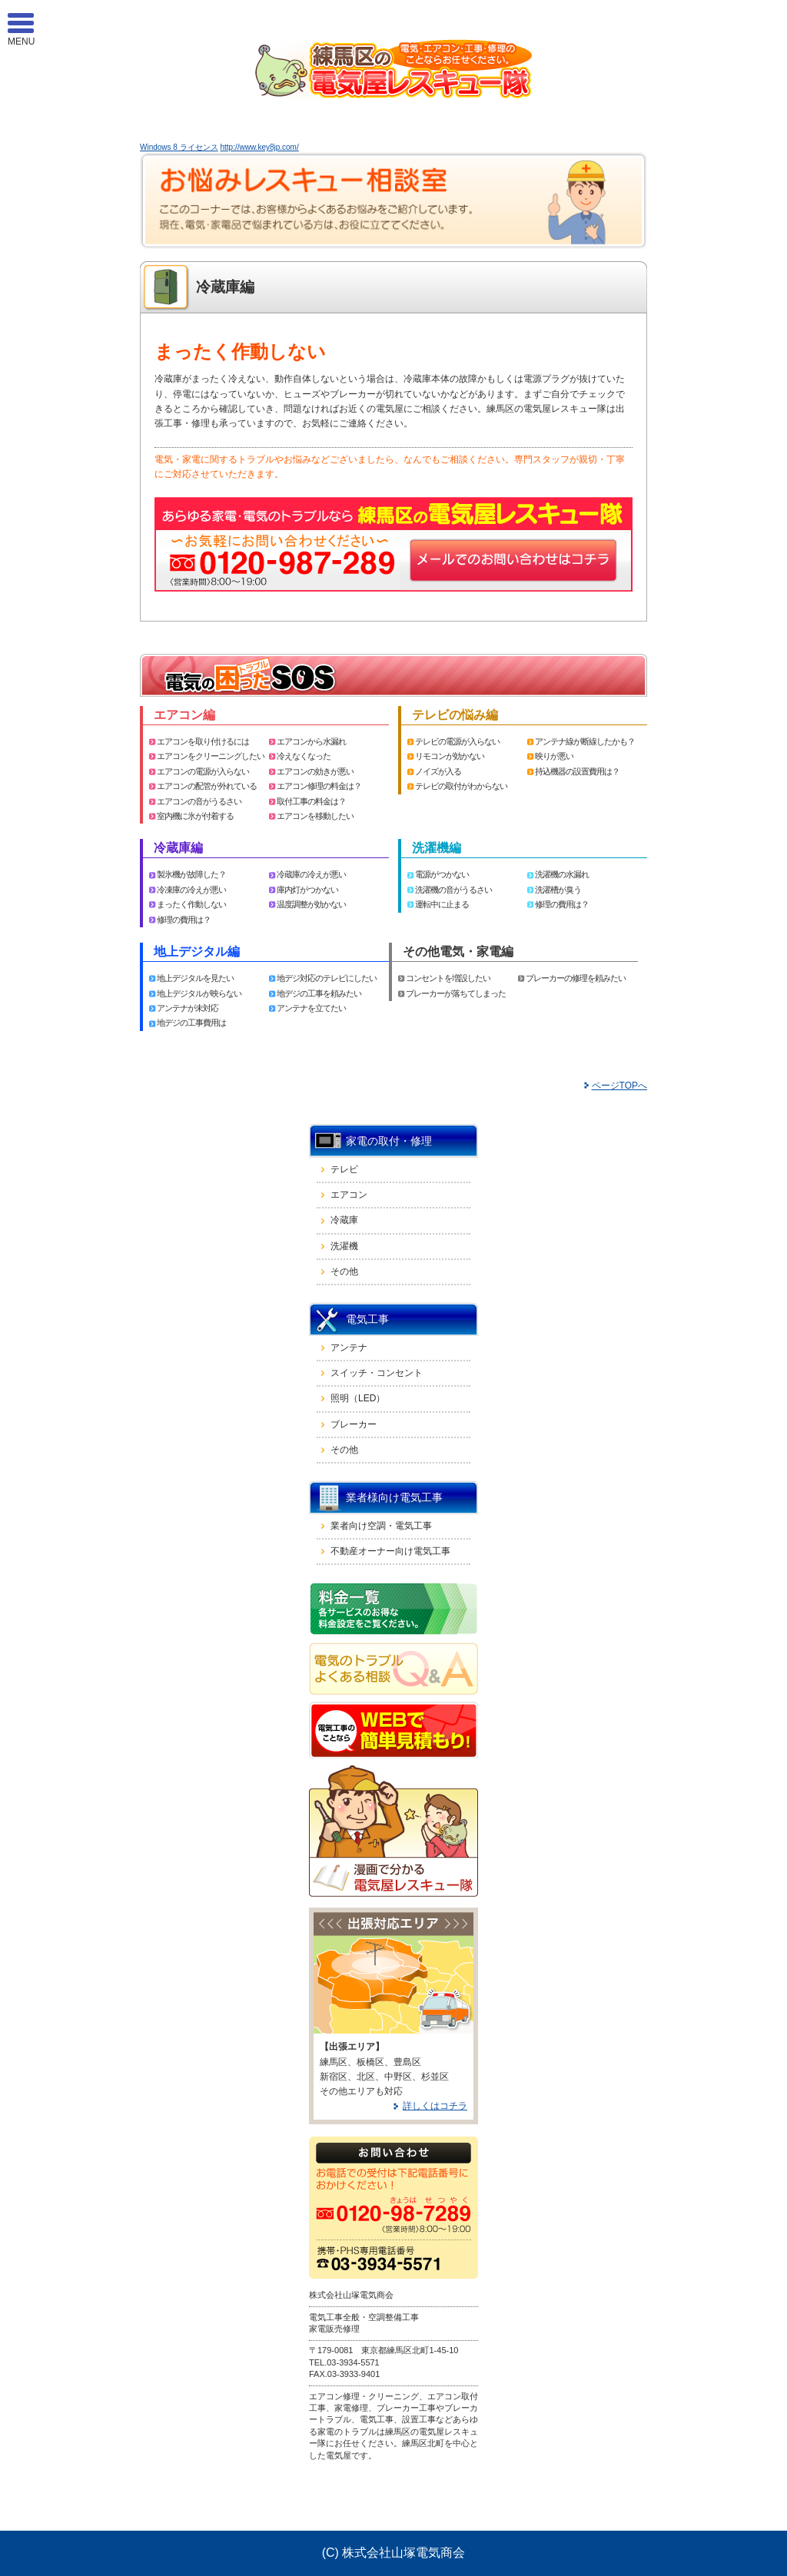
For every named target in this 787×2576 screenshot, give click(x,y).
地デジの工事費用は (191, 1022)
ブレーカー (353, 1424)
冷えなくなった (303, 756)
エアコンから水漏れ (311, 741)
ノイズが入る (438, 771)
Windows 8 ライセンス (179, 147)
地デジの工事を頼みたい (319, 993)
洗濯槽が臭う (558, 889)
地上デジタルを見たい (195, 978)
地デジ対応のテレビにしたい (327, 978)
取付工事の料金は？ (311, 801)
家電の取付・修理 (389, 1141)
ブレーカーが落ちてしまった (456, 993)
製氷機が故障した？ (191, 874)
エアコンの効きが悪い (315, 771)
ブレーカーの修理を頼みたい (576, 978)
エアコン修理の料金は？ (319, 786)
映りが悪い (554, 756)
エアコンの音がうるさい (199, 801)
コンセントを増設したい (448, 978)
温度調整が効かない (311, 904)
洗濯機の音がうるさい (453, 889)
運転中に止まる (442, 904)
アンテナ (348, 1347)
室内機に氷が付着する (195, 816)
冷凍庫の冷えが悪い (191, 889)
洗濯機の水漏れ (562, 874)
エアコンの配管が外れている (207, 786)
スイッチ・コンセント (376, 1373)
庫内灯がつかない (307, 889)
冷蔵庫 (344, 1220)
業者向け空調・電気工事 (381, 1525)
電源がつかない (442, 874)
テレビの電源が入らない (457, 741)
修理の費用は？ (184, 919)
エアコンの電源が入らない (203, 771)
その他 (344, 1271)
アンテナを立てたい (311, 1008)
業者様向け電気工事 (394, 1497)
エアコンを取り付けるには (203, 741)
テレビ (344, 1169)
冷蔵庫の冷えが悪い (311, 874)
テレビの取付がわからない (461, 786)
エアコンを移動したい (315, 816)
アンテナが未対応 (187, 1008)
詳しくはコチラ (435, 2105)
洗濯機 (344, 1246)
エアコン (348, 1194)
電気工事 (367, 1319)
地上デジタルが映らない (199, 993)
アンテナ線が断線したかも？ (585, 741)
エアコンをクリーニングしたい (210, 756)
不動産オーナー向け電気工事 (390, 1551)
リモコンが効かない (449, 756)
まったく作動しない (191, 904)
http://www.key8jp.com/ (259, 147)
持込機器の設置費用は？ (577, 771)
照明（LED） (357, 1398)
